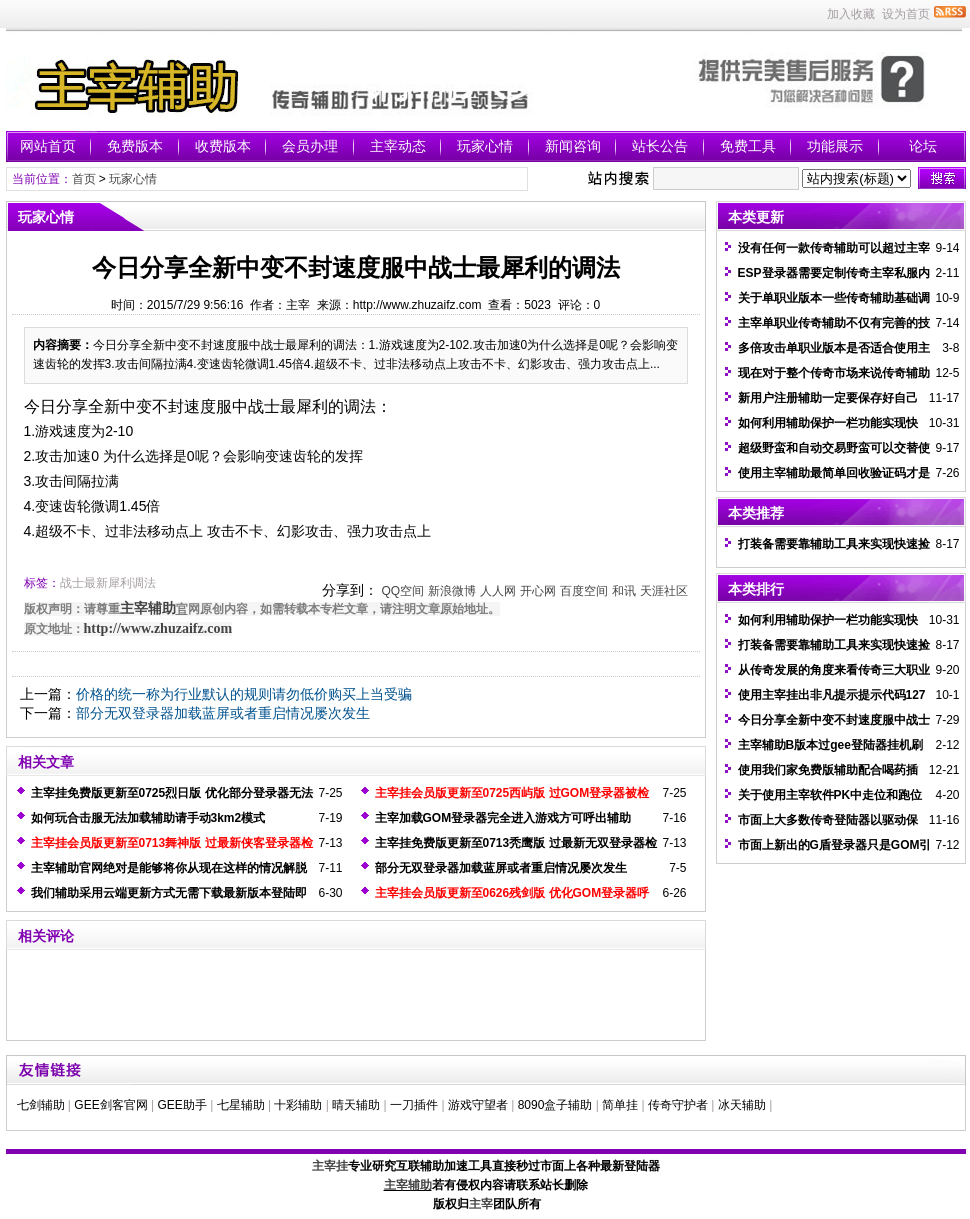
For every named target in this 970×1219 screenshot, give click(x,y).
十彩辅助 (298, 1105)
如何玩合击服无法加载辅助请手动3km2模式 (148, 818)
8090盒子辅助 (555, 1105)
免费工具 (748, 146)
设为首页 (906, 14)
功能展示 (835, 146)
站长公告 (660, 146)
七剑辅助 (41, 1105)
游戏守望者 (478, 1105)
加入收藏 (851, 14)
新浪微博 (452, 591)
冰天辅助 (742, 1105)
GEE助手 (181, 1105)
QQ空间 (402, 591)
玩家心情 (485, 146)
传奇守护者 (678, 1105)
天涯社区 (664, 591)
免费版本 (135, 146)
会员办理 (310, 146)
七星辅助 (241, 1105)
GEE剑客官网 (110, 1105)
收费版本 (223, 146)
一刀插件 (414, 1105)
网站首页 (48, 146)
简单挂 (620, 1105)
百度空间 (584, 591)
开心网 (538, 591)
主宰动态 (398, 146)
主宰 (481, 1204)
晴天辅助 (356, 1105)
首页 (84, 179)
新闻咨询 (573, 146)
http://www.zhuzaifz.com (158, 628)
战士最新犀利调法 (108, 583)
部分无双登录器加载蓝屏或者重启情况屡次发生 (223, 713)
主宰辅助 (148, 608)
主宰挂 (330, 1166)
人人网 (498, 591)
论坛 (923, 146)
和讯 (624, 591)
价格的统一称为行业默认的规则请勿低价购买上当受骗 (244, 694)
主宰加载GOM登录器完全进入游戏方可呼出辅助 (503, 818)
